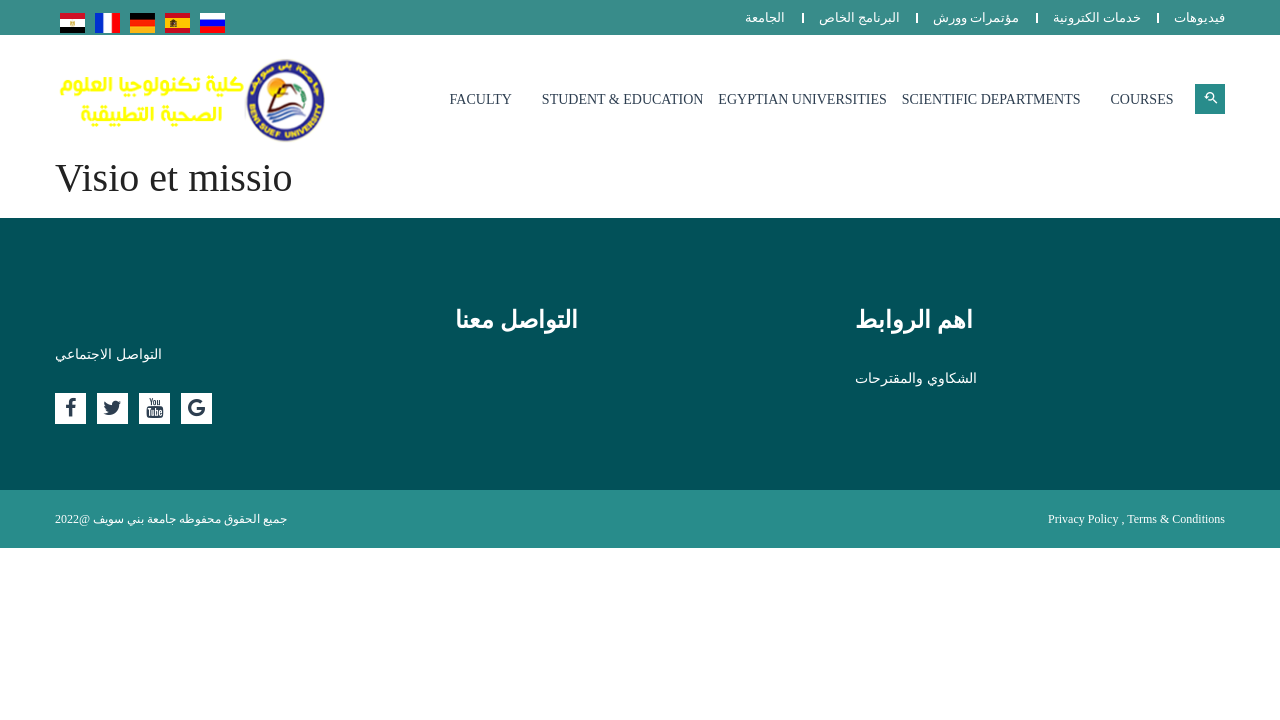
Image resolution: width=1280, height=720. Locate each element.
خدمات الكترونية (1097, 17)
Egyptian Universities (802, 99)
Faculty (481, 99)
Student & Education (623, 99)
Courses (1141, 99)
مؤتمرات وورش (976, 17)
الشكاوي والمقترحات (916, 378)
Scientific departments (991, 99)
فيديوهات (1199, 17)
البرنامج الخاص (859, 17)
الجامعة (765, 17)
